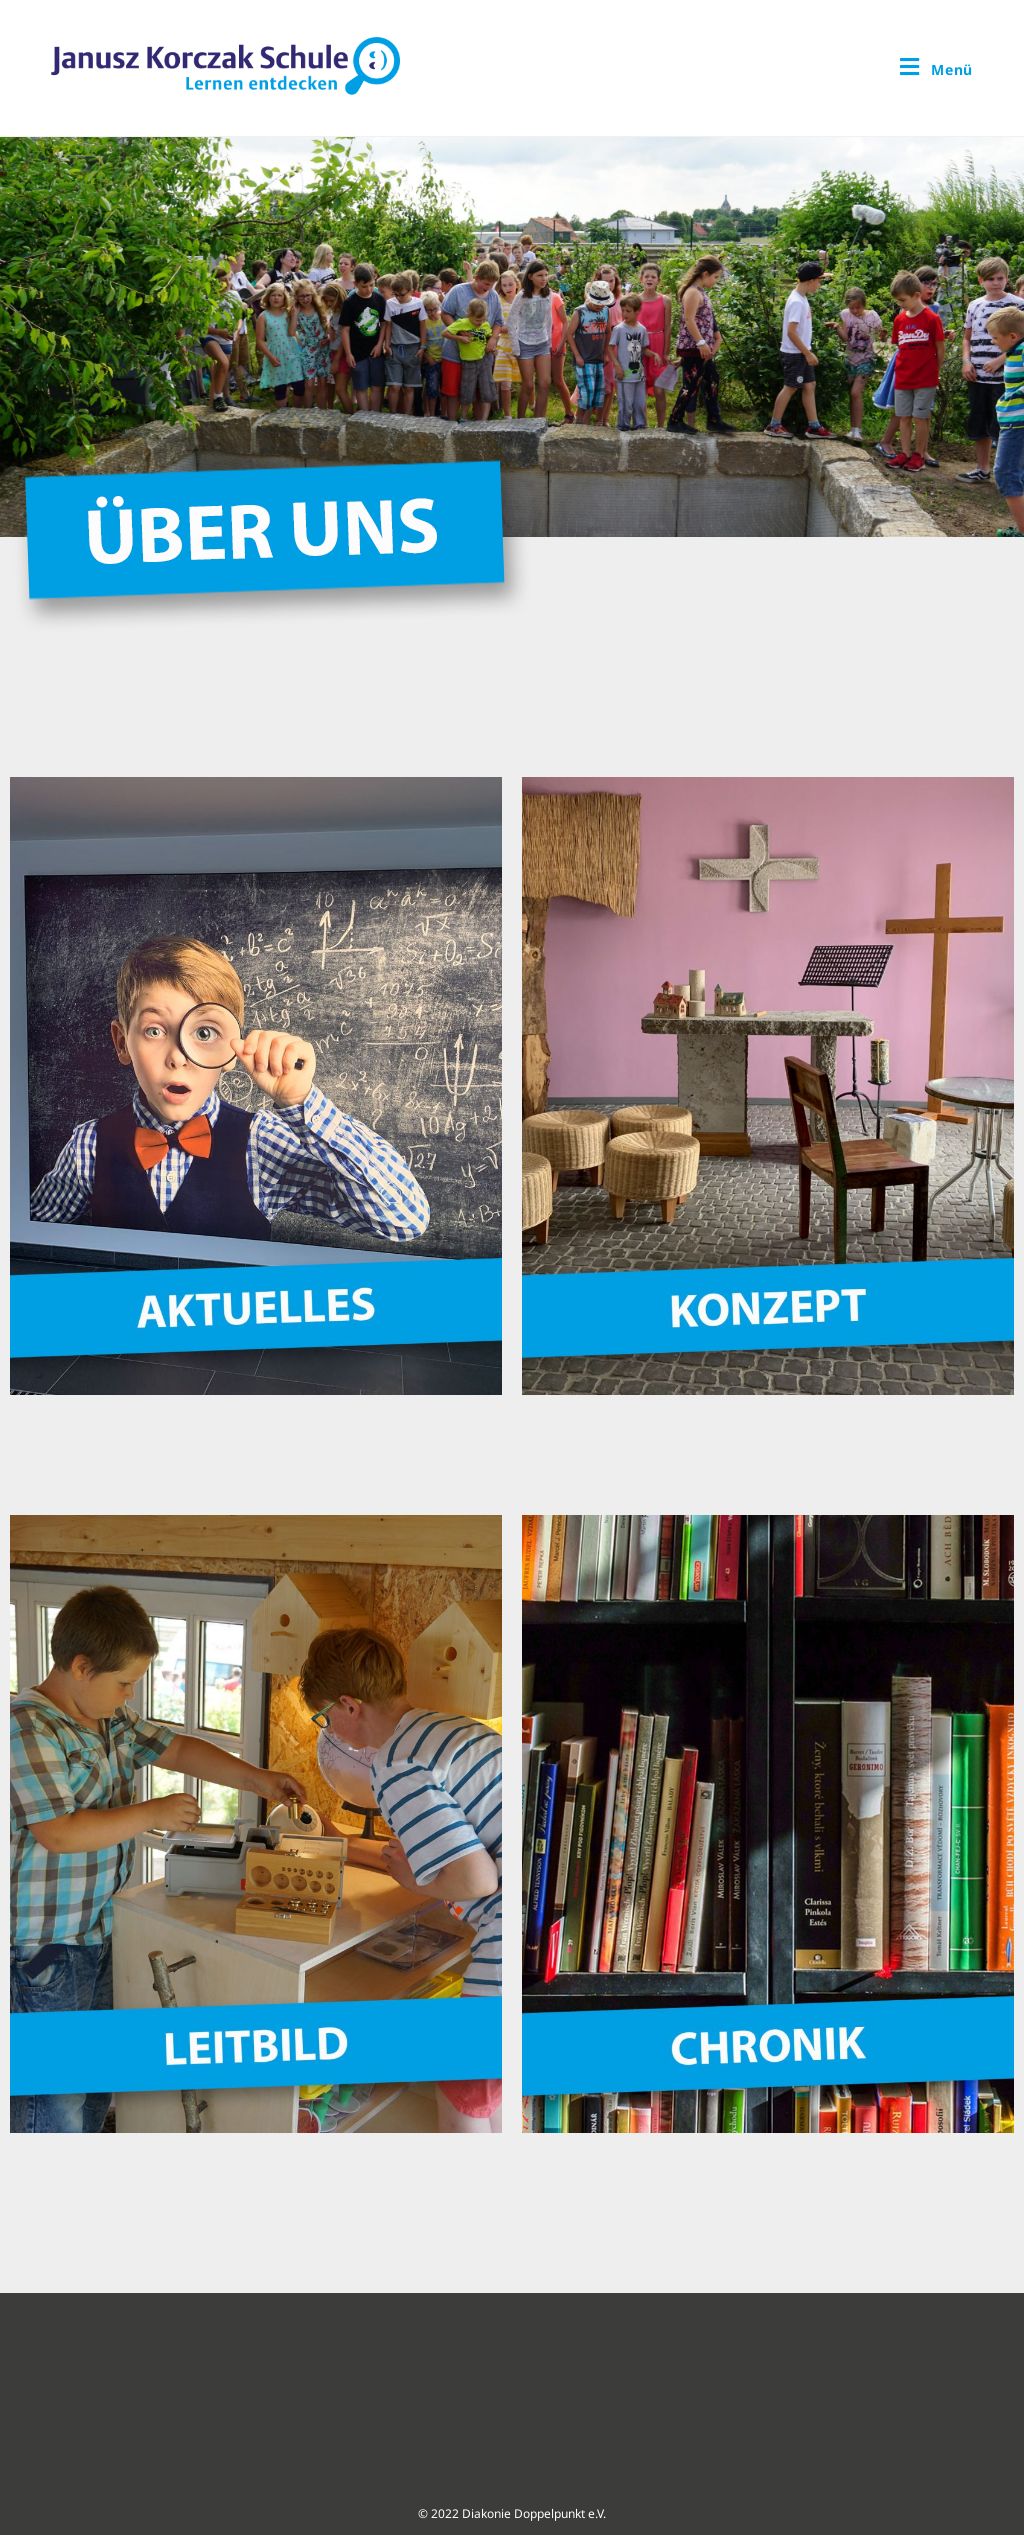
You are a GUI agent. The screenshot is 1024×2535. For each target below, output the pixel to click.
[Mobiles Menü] (936, 66)
